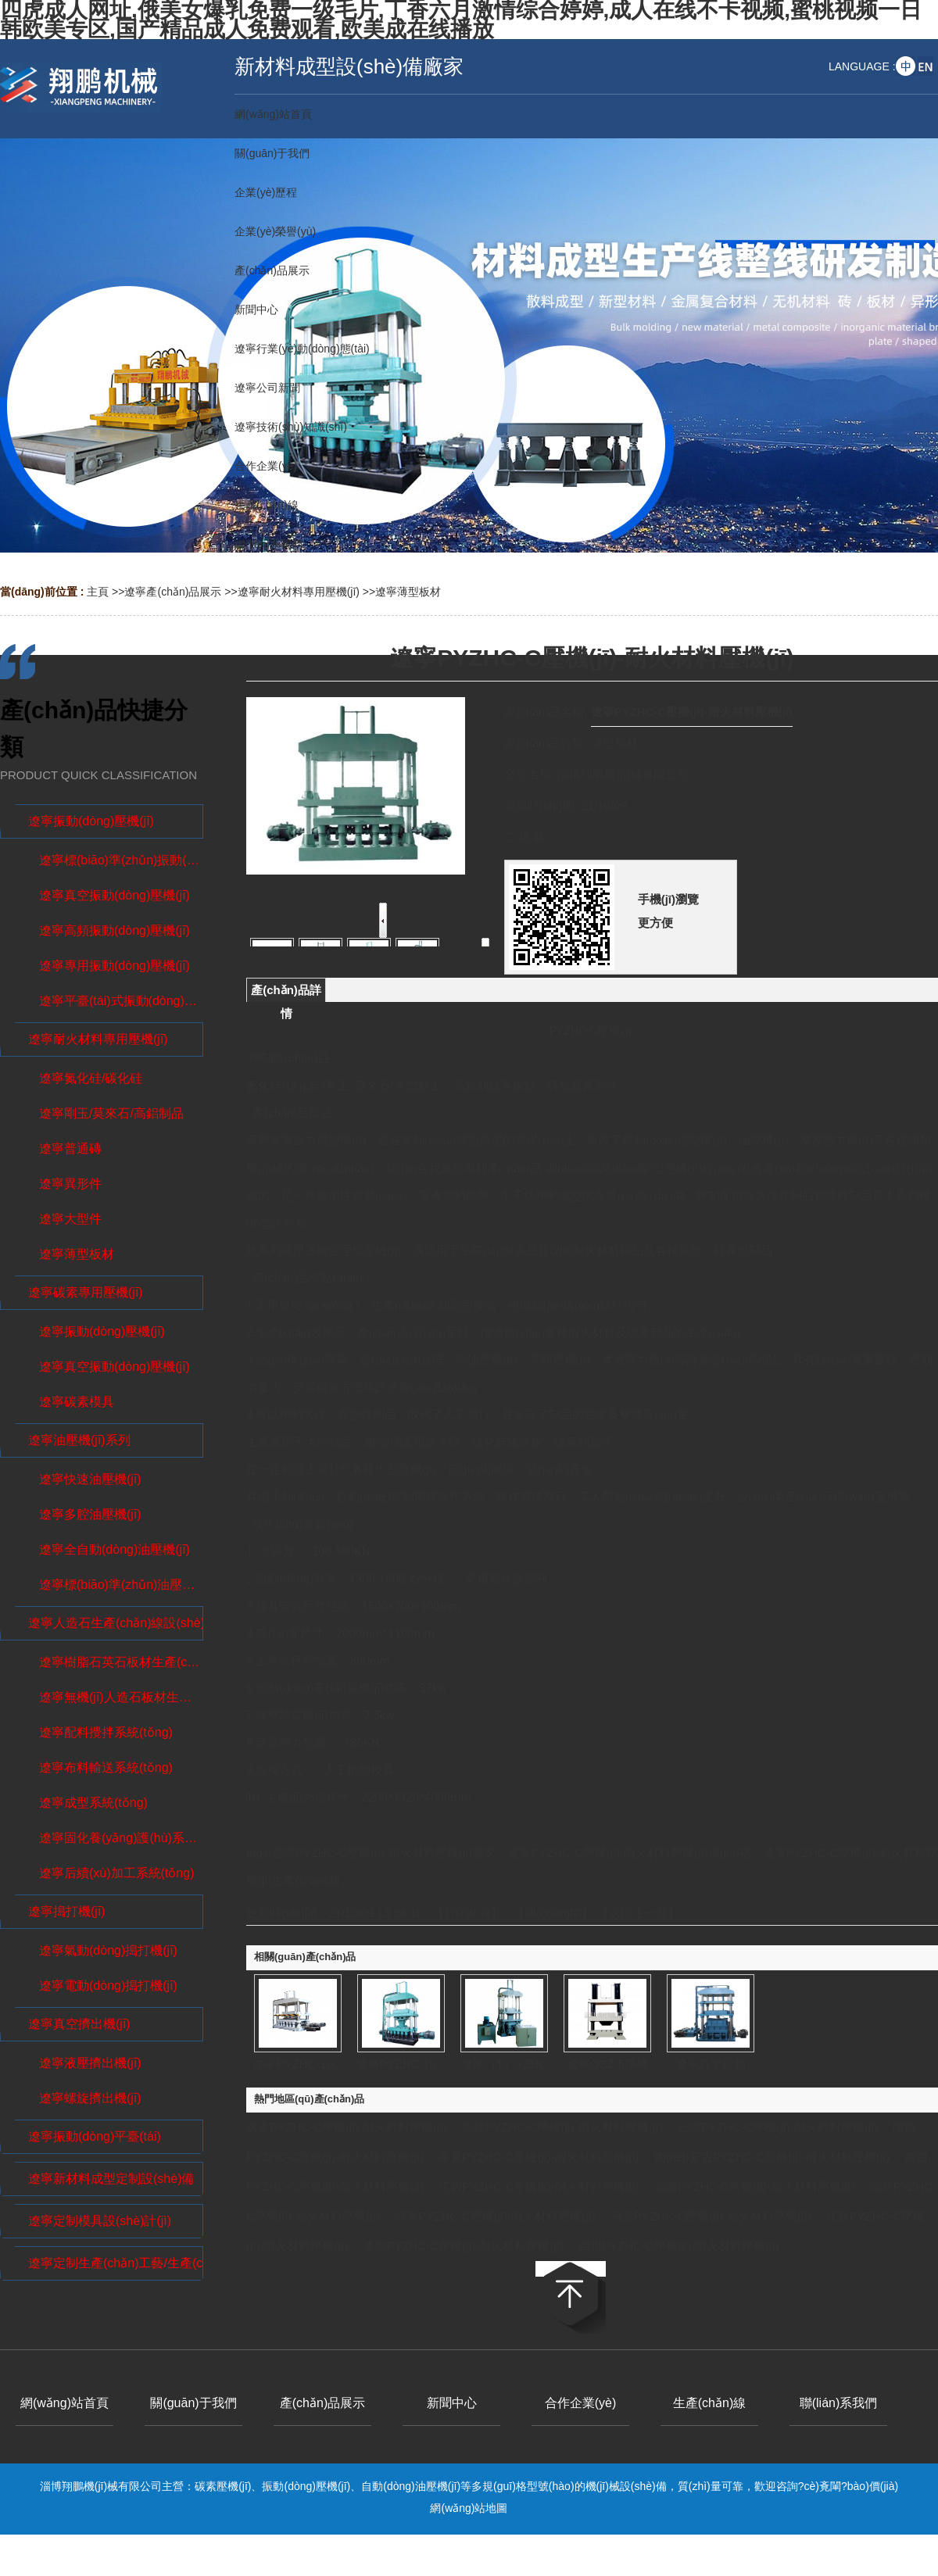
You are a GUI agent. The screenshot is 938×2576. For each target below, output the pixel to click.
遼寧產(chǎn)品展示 (172, 591)
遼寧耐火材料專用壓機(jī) (299, 591)
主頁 (98, 591)
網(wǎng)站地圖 (468, 2508)
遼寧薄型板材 (408, 591)
